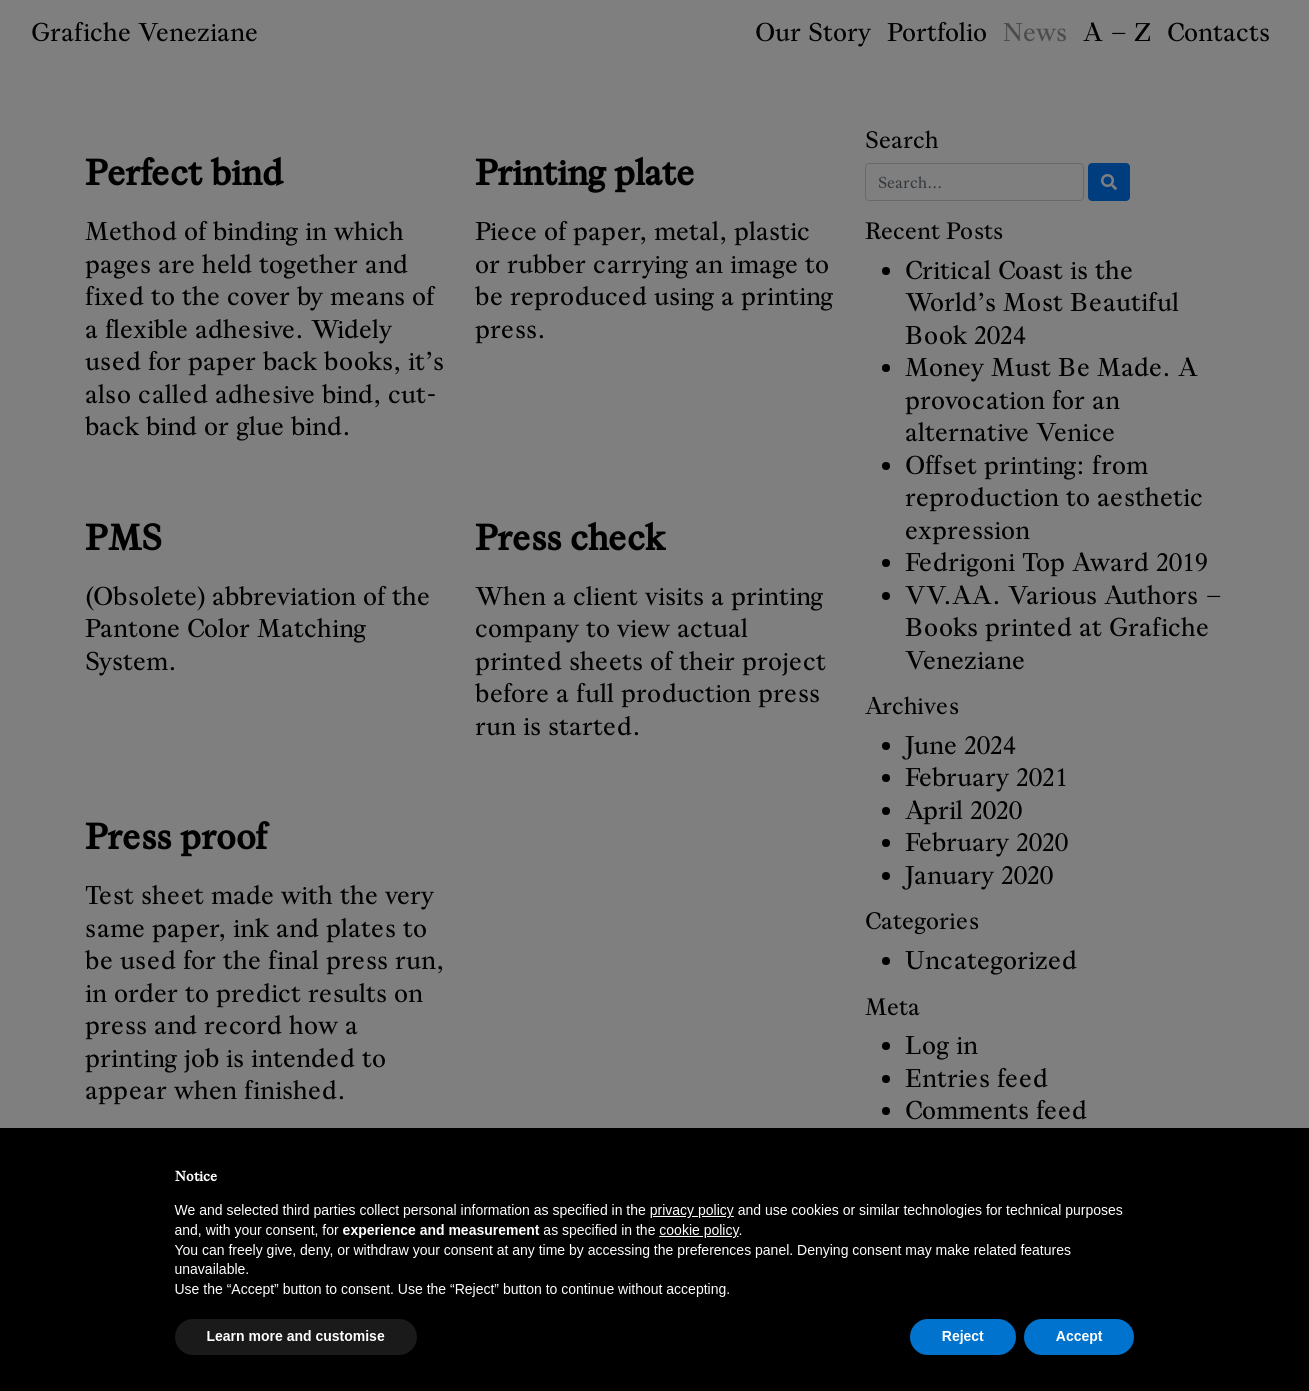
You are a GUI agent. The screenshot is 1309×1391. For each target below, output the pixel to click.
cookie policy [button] (698, 1230)
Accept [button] (1079, 1336)
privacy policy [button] (692, 1210)
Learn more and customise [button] (296, 1336)
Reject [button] (963, 1336)
